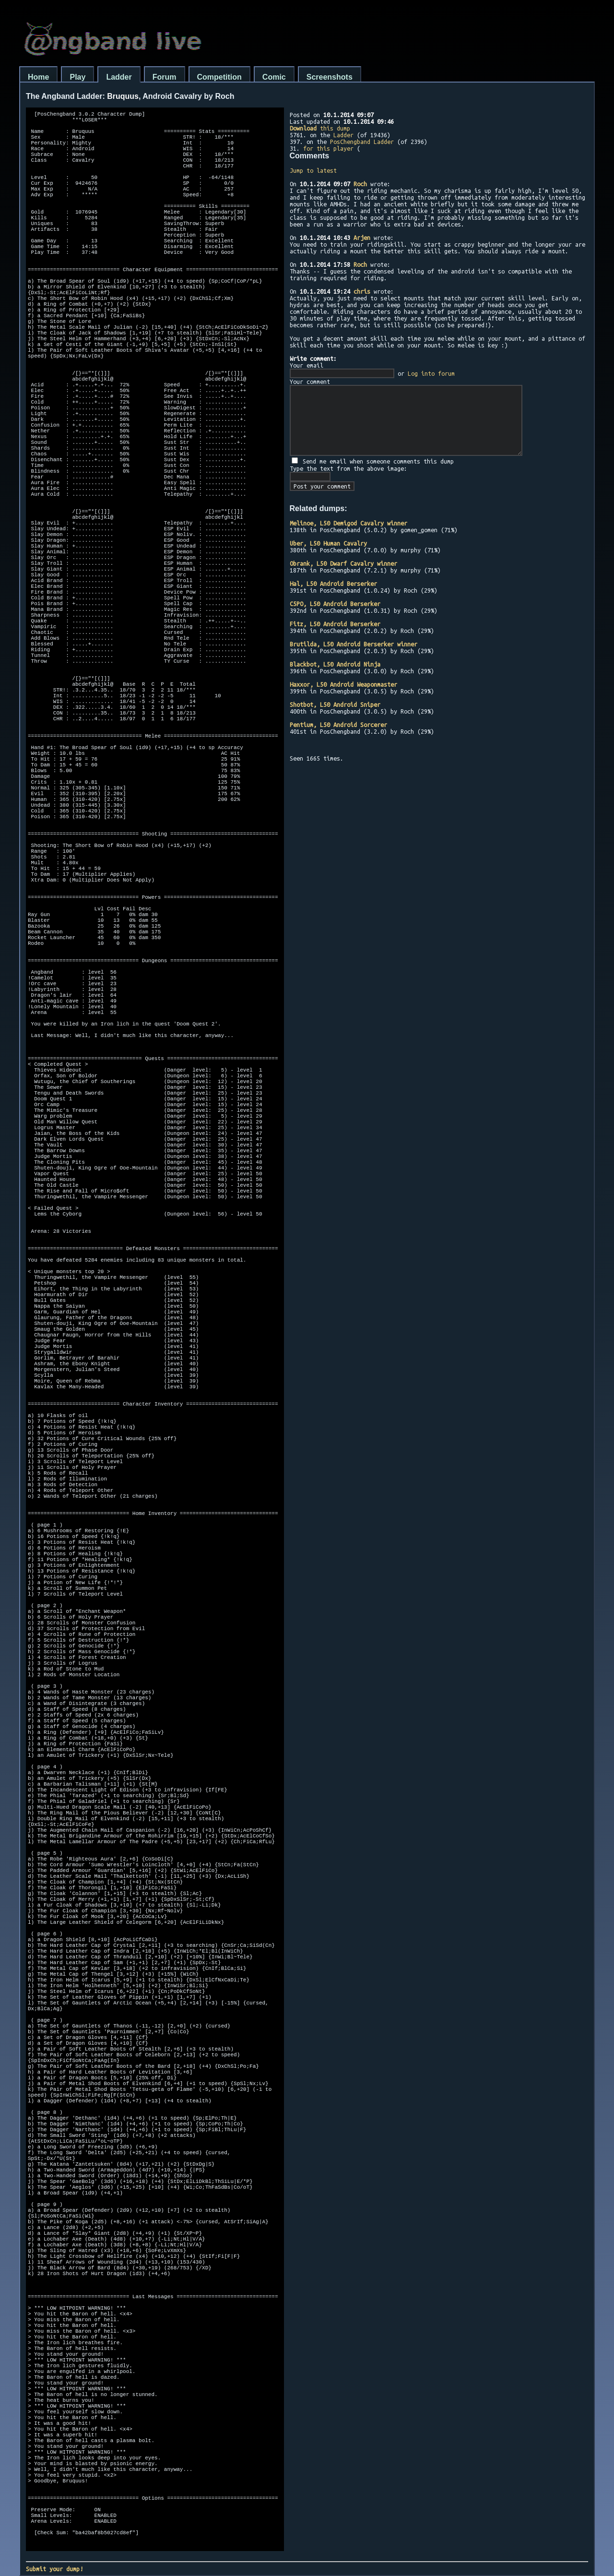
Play (77, 77)
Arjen (362, 237)
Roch (360, 183)
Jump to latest (313, 170)
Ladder (118, 77)
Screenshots (330, 77)
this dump (320, 128)
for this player (328, 148)
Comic (274, 77)
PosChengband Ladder (362, 141)
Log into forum (431, 373)
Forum (165, 77)
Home (38, 77)
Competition (219, 77)
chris (362, 291)
